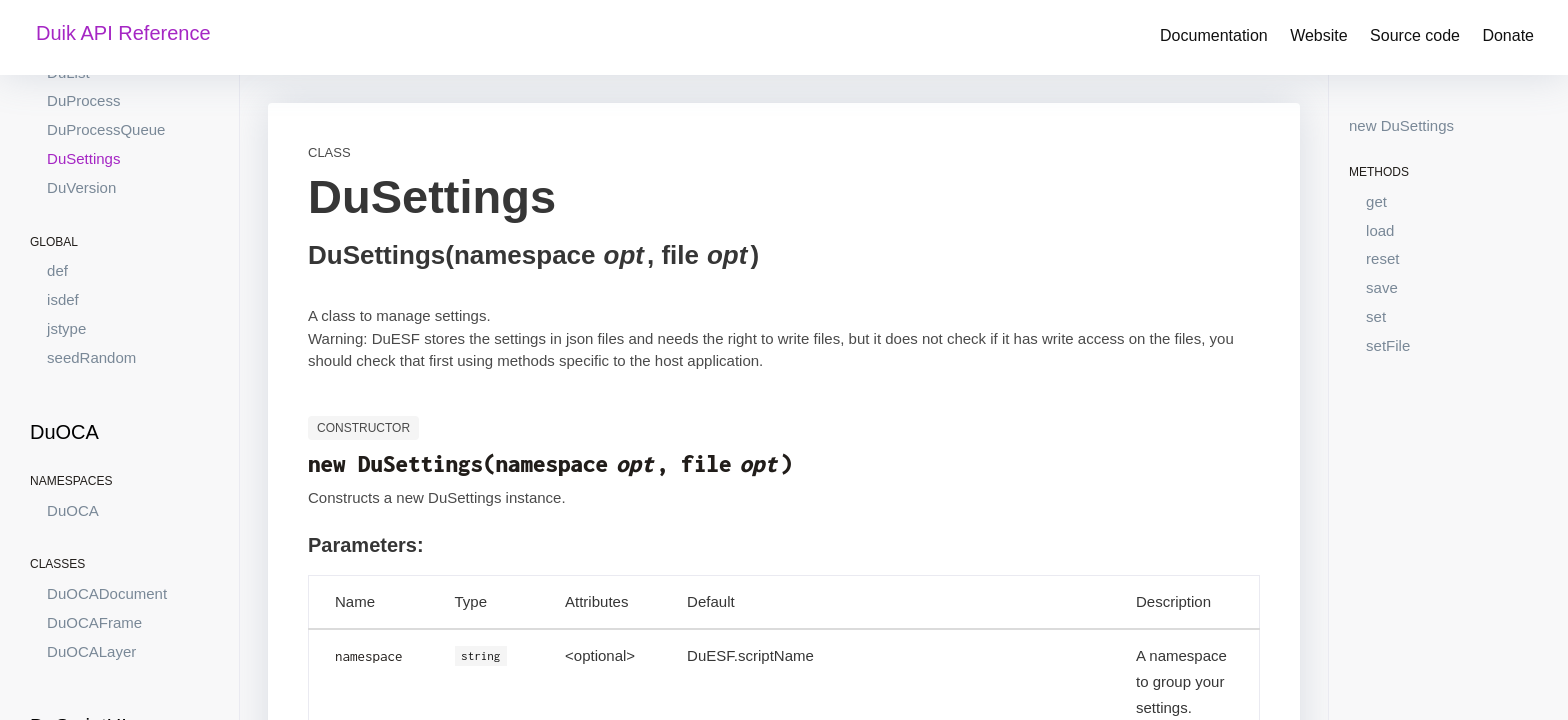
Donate (1508, 35)
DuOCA (73, 510)
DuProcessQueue (106, 129)
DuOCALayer (91, 651)
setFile (1388, 345)
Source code (1415, 35)
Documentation (1214, 35)
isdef (63, 299)
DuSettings (83, 158)
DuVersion (81, 187)
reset (1382, 258)
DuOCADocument (107, 593)
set (1376, 316)
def (57, 270)
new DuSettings (1401, 125)
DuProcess (83, 100)
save (1382, 287)
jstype (66, 328)
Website (1319, 35)
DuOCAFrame (94, 622)
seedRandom (91, 357)
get (1376, 201)
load (1380, 230)
